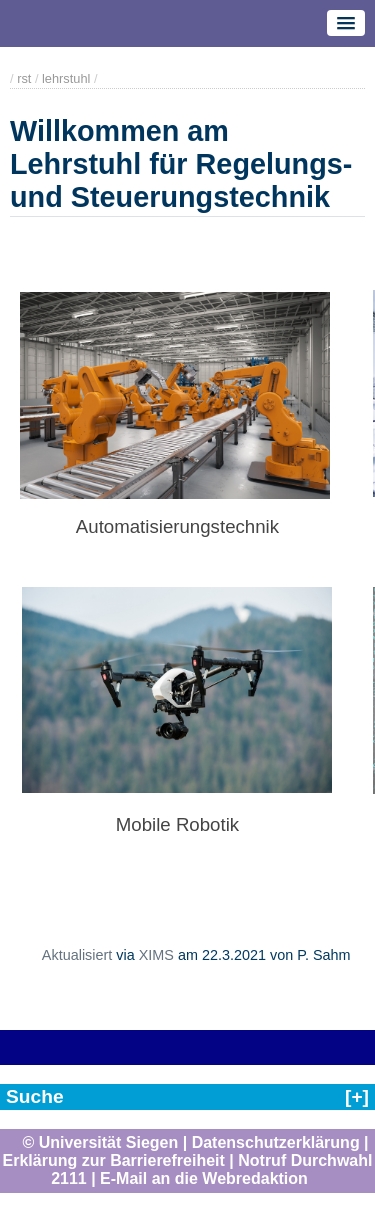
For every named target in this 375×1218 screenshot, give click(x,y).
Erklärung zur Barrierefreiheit (114, 1160)
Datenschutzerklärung (276, 1142)
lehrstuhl (66, 78)
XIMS (156, 955)
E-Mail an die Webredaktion (204, 1178)
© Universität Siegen (100, 1142)
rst (24, 78)
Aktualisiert (77, 955)
